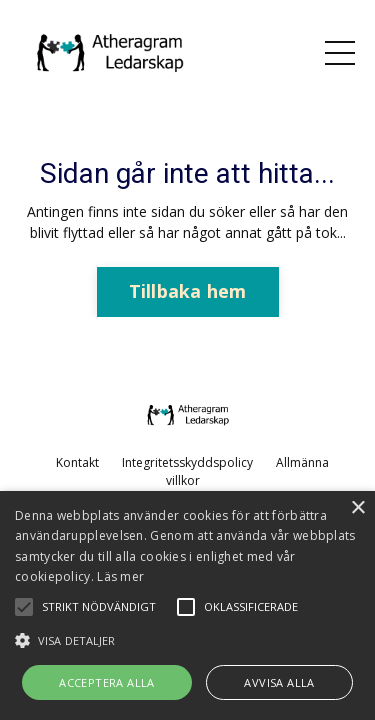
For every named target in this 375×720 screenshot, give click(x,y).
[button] (187, 640)
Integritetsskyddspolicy (187, 462)
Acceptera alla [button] (107, 682)
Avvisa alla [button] (279, 682)
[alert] (187, 605)
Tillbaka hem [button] (188, 291)
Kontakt (77, 462)
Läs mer (120, 576)
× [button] (357, 508)
